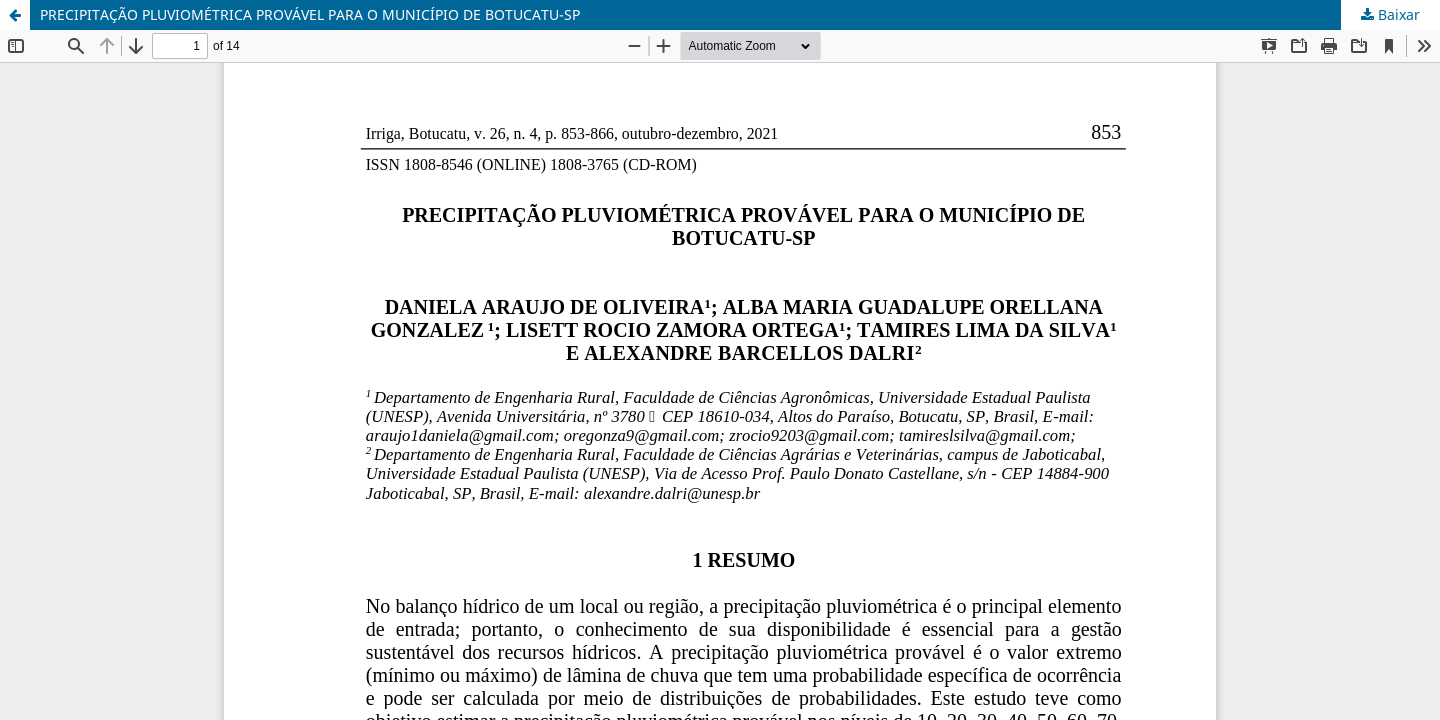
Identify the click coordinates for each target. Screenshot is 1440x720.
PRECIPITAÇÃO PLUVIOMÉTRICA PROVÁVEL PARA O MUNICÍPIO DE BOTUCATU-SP (310, 14)
